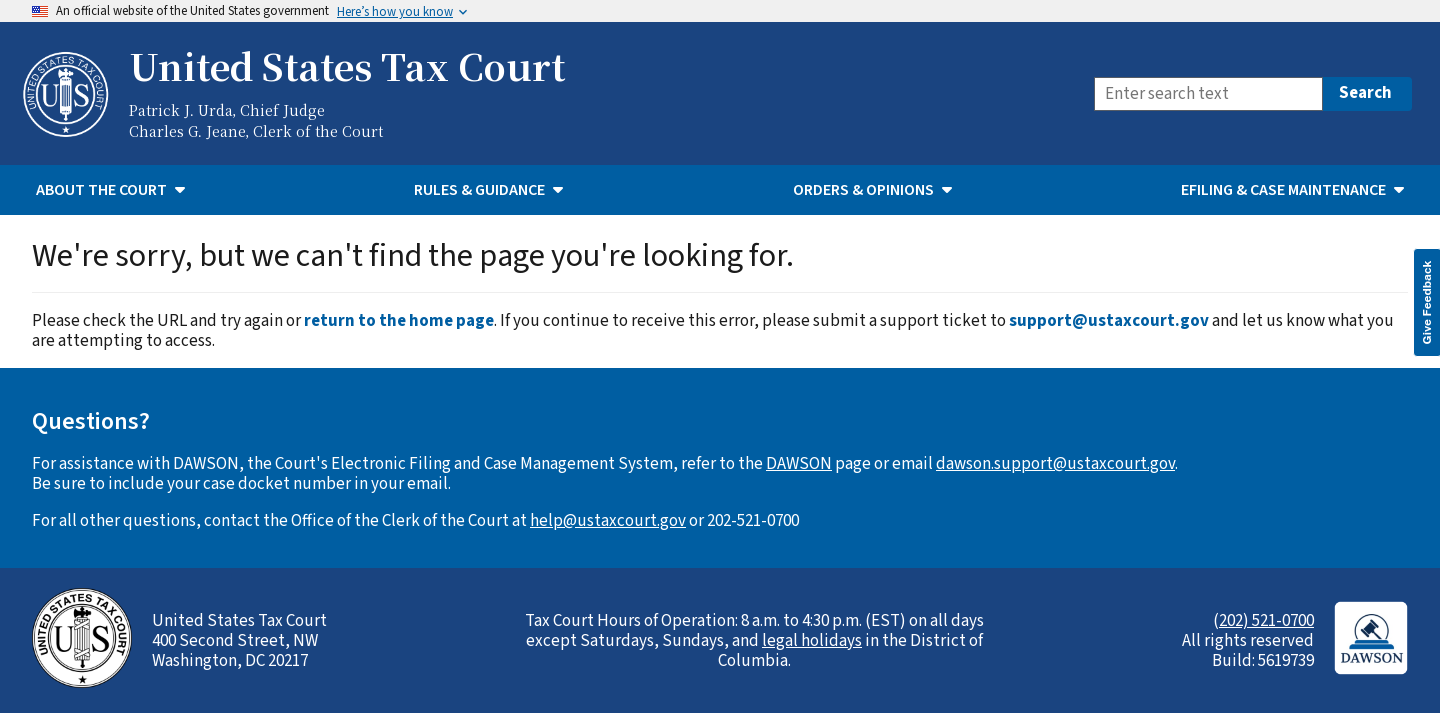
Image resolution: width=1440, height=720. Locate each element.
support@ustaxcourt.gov (1109, 321)
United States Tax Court (347, 66)
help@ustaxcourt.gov (608, 521)
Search (1365, 93)
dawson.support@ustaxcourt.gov (1055, 464)
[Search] (1208, 94)
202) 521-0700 (1266, 621)
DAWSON (799, 464)
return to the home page (399, 321)
